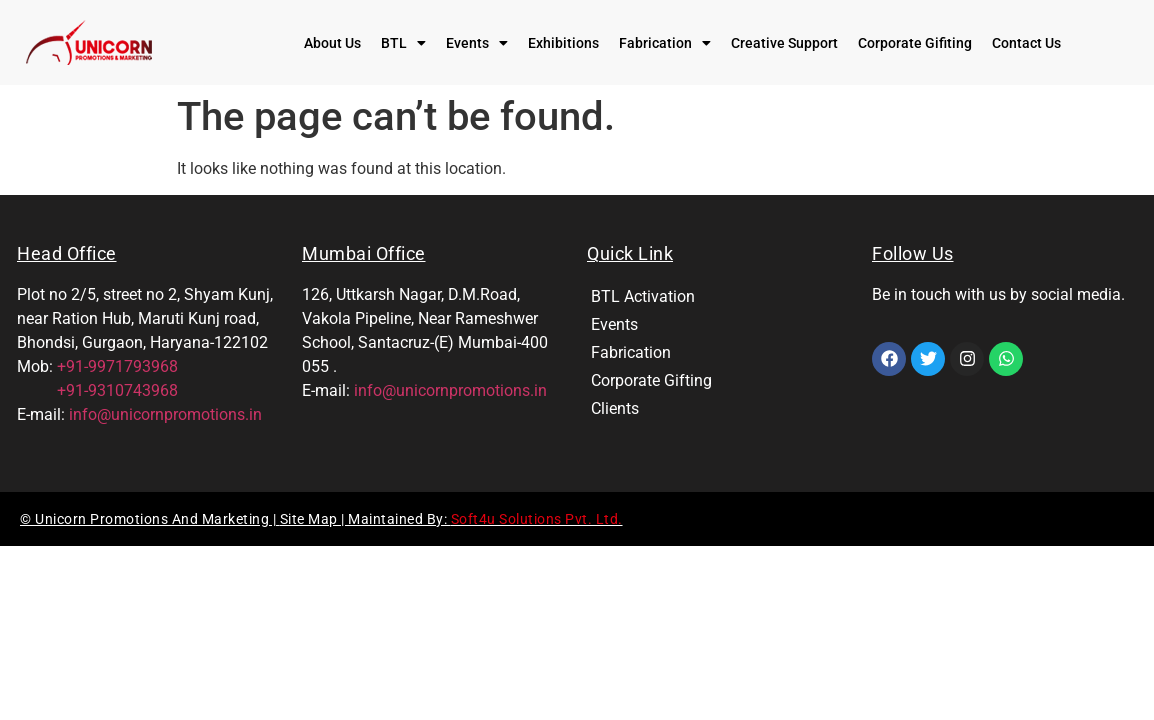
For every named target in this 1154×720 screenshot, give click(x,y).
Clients (615, 408)
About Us (332, 43)
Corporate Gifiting (915, 43)
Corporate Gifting (651, 380)
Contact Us (1026, 43)
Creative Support (784, 43)
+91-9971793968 (117, 366)
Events (477, 43)
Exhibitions (563, 43)
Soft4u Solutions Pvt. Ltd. (537, 519)
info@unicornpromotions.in (165, 414)
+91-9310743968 (97, 390)
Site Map (311, 519)
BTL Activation (643, 296)
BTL (403, 43)
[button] (403, 43)
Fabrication (665, 43)
